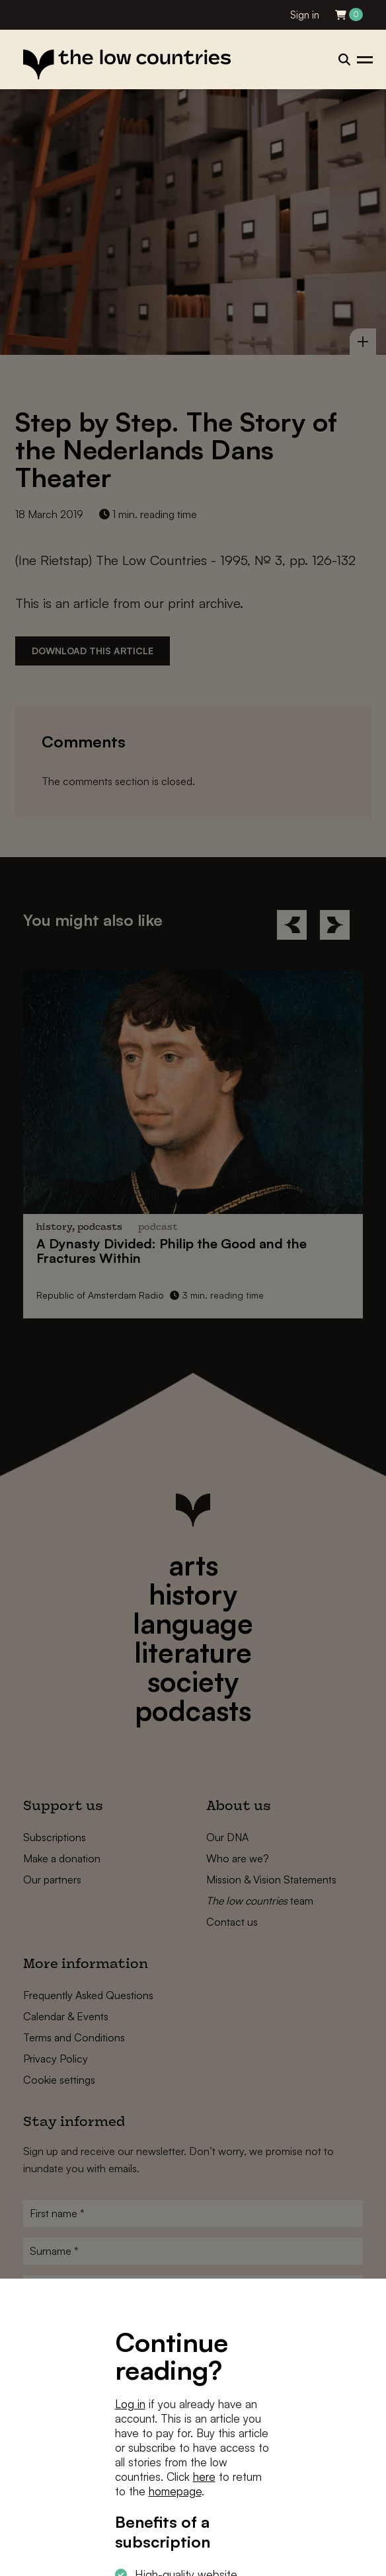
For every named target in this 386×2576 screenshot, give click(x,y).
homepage (175, 2491)
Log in (130, 2404)
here (204, 2476)
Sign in (304, 15)
